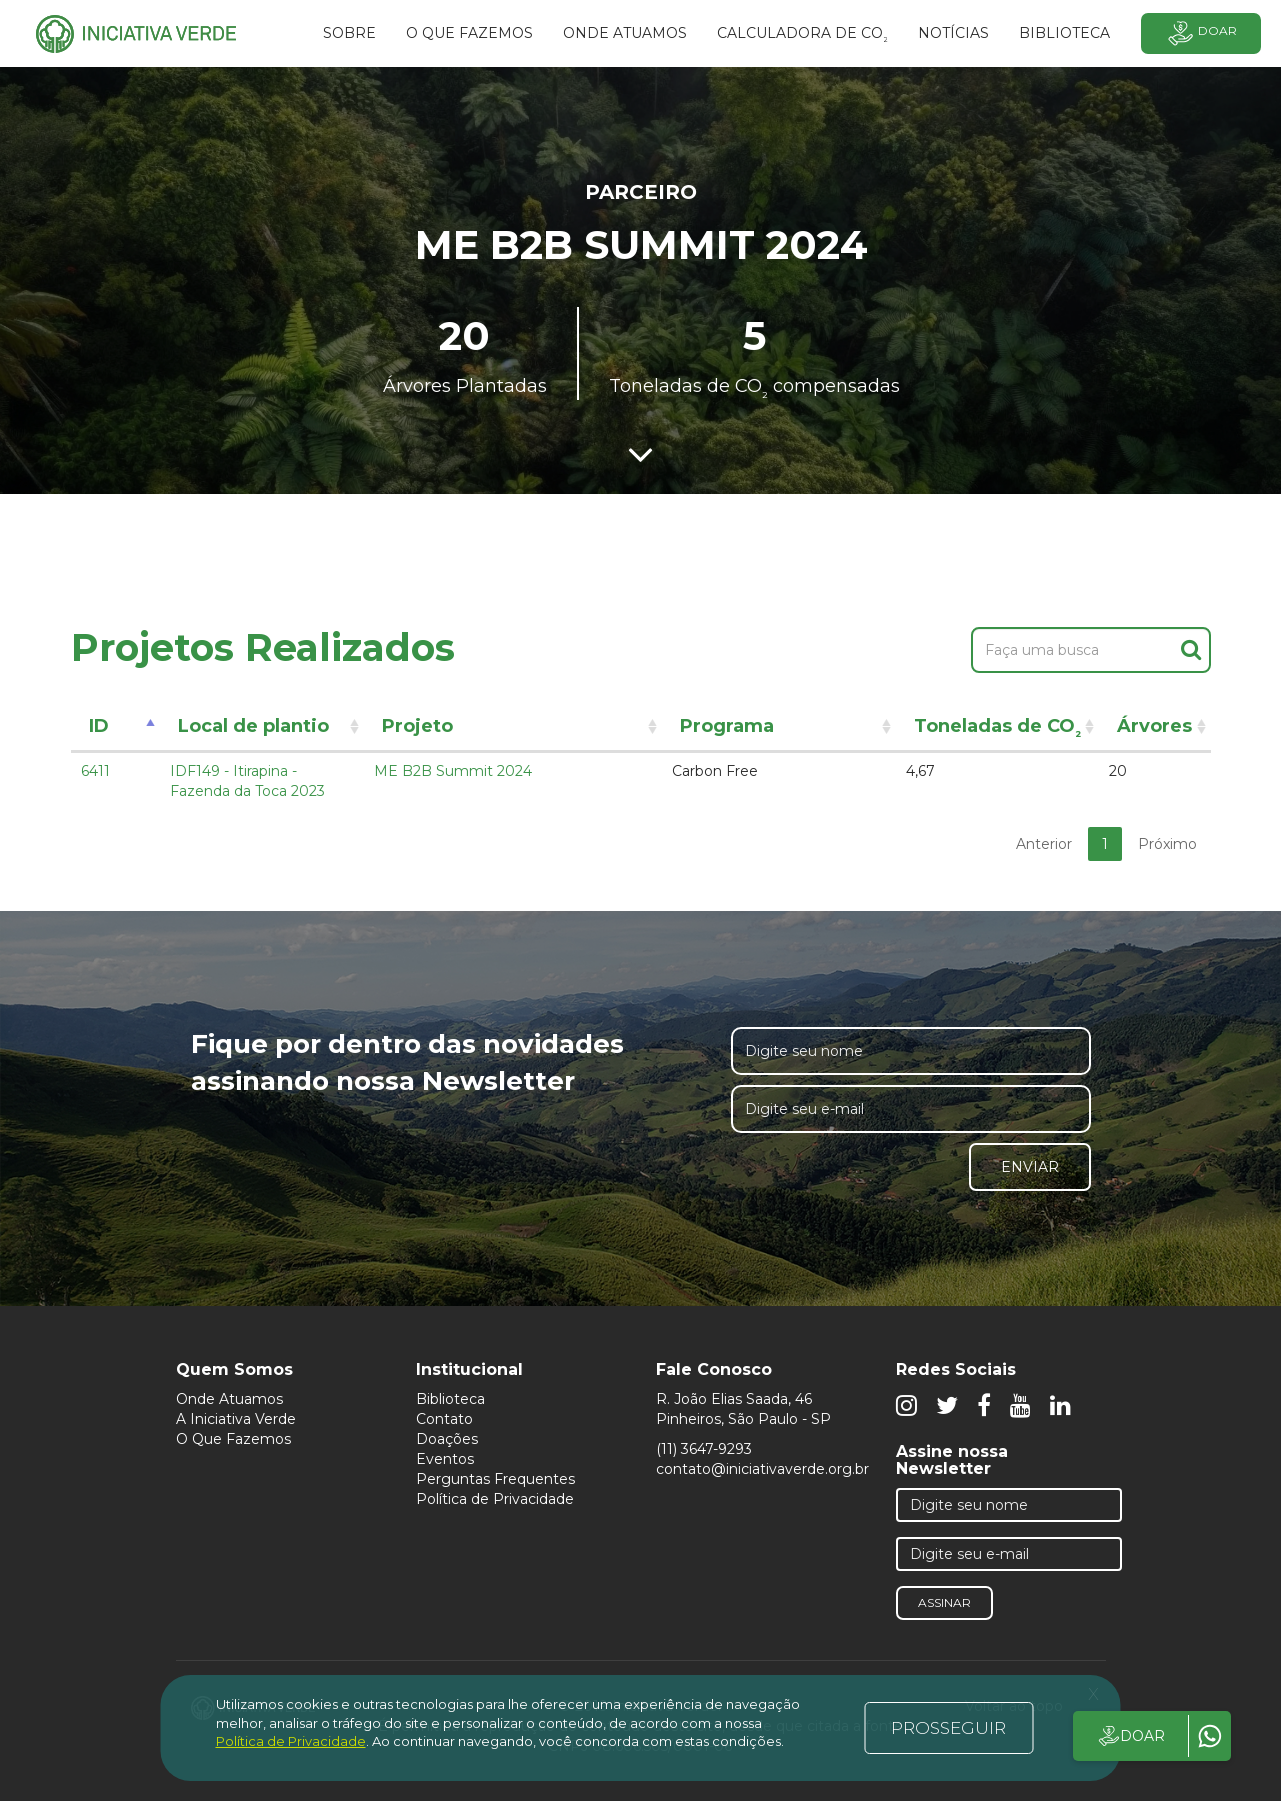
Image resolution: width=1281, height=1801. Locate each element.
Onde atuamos (625, 33)
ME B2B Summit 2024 (453, 771)
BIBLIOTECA (1064, 33)
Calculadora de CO (802, 36)
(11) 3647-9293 (704, 1449)
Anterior (1044, 844)
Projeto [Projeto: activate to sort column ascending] (417, 726)
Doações (447, 1439)
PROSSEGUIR (948, 1728)
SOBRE (349, 33)
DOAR (1130, 1736)
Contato (444, 1419)
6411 (95, 771)
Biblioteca (450, 1399)
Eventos (445, 1459)
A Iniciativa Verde (236, 1419)
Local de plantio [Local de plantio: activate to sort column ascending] (253, 726)
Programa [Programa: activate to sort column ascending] (727, 726)
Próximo (1167, 844)
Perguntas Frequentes (495, 1479)
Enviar (1030, 1167)
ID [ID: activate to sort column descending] (99, 726)
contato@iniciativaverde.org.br (762, 1469)
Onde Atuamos (229, 1399)
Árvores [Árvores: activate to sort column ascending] (1154, 726)
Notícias (953, 33)
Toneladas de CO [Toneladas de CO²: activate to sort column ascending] (997, 729)
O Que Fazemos (233, 1439)
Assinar (944, 1602)
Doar (1201, 33)
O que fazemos (469, 33)
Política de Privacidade (495, 1499)
